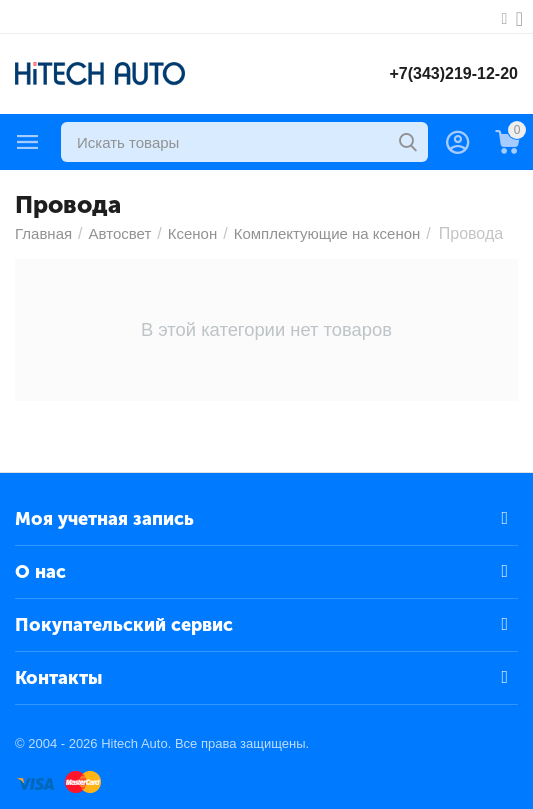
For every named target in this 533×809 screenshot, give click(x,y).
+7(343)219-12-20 (453, 73)
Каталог (28, 142)
